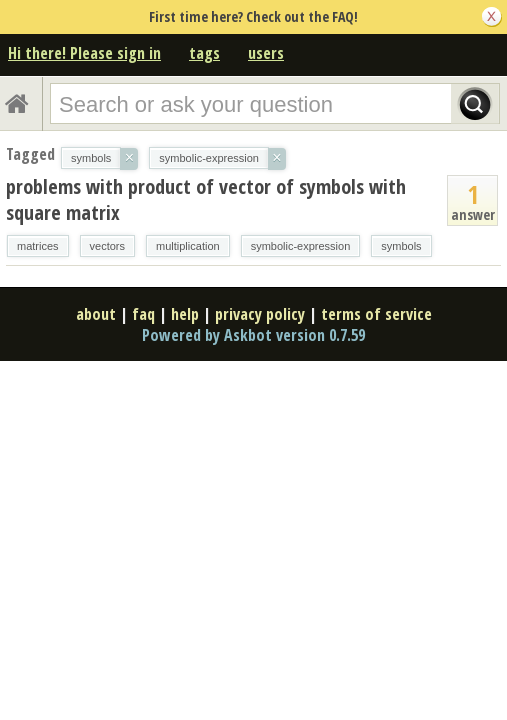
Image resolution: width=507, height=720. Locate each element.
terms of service (376, 314)
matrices (38, 246)
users (266, 53)
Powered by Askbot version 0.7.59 (253, 335)
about (96, 314)
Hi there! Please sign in (84, 53)
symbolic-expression (301, 246)
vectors (107, 246)
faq (143, 314)
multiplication (188, 246)
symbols (401, 246)
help (185, 314)
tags (204, 53)
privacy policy (260, 314)
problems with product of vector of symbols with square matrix (206, 199)
